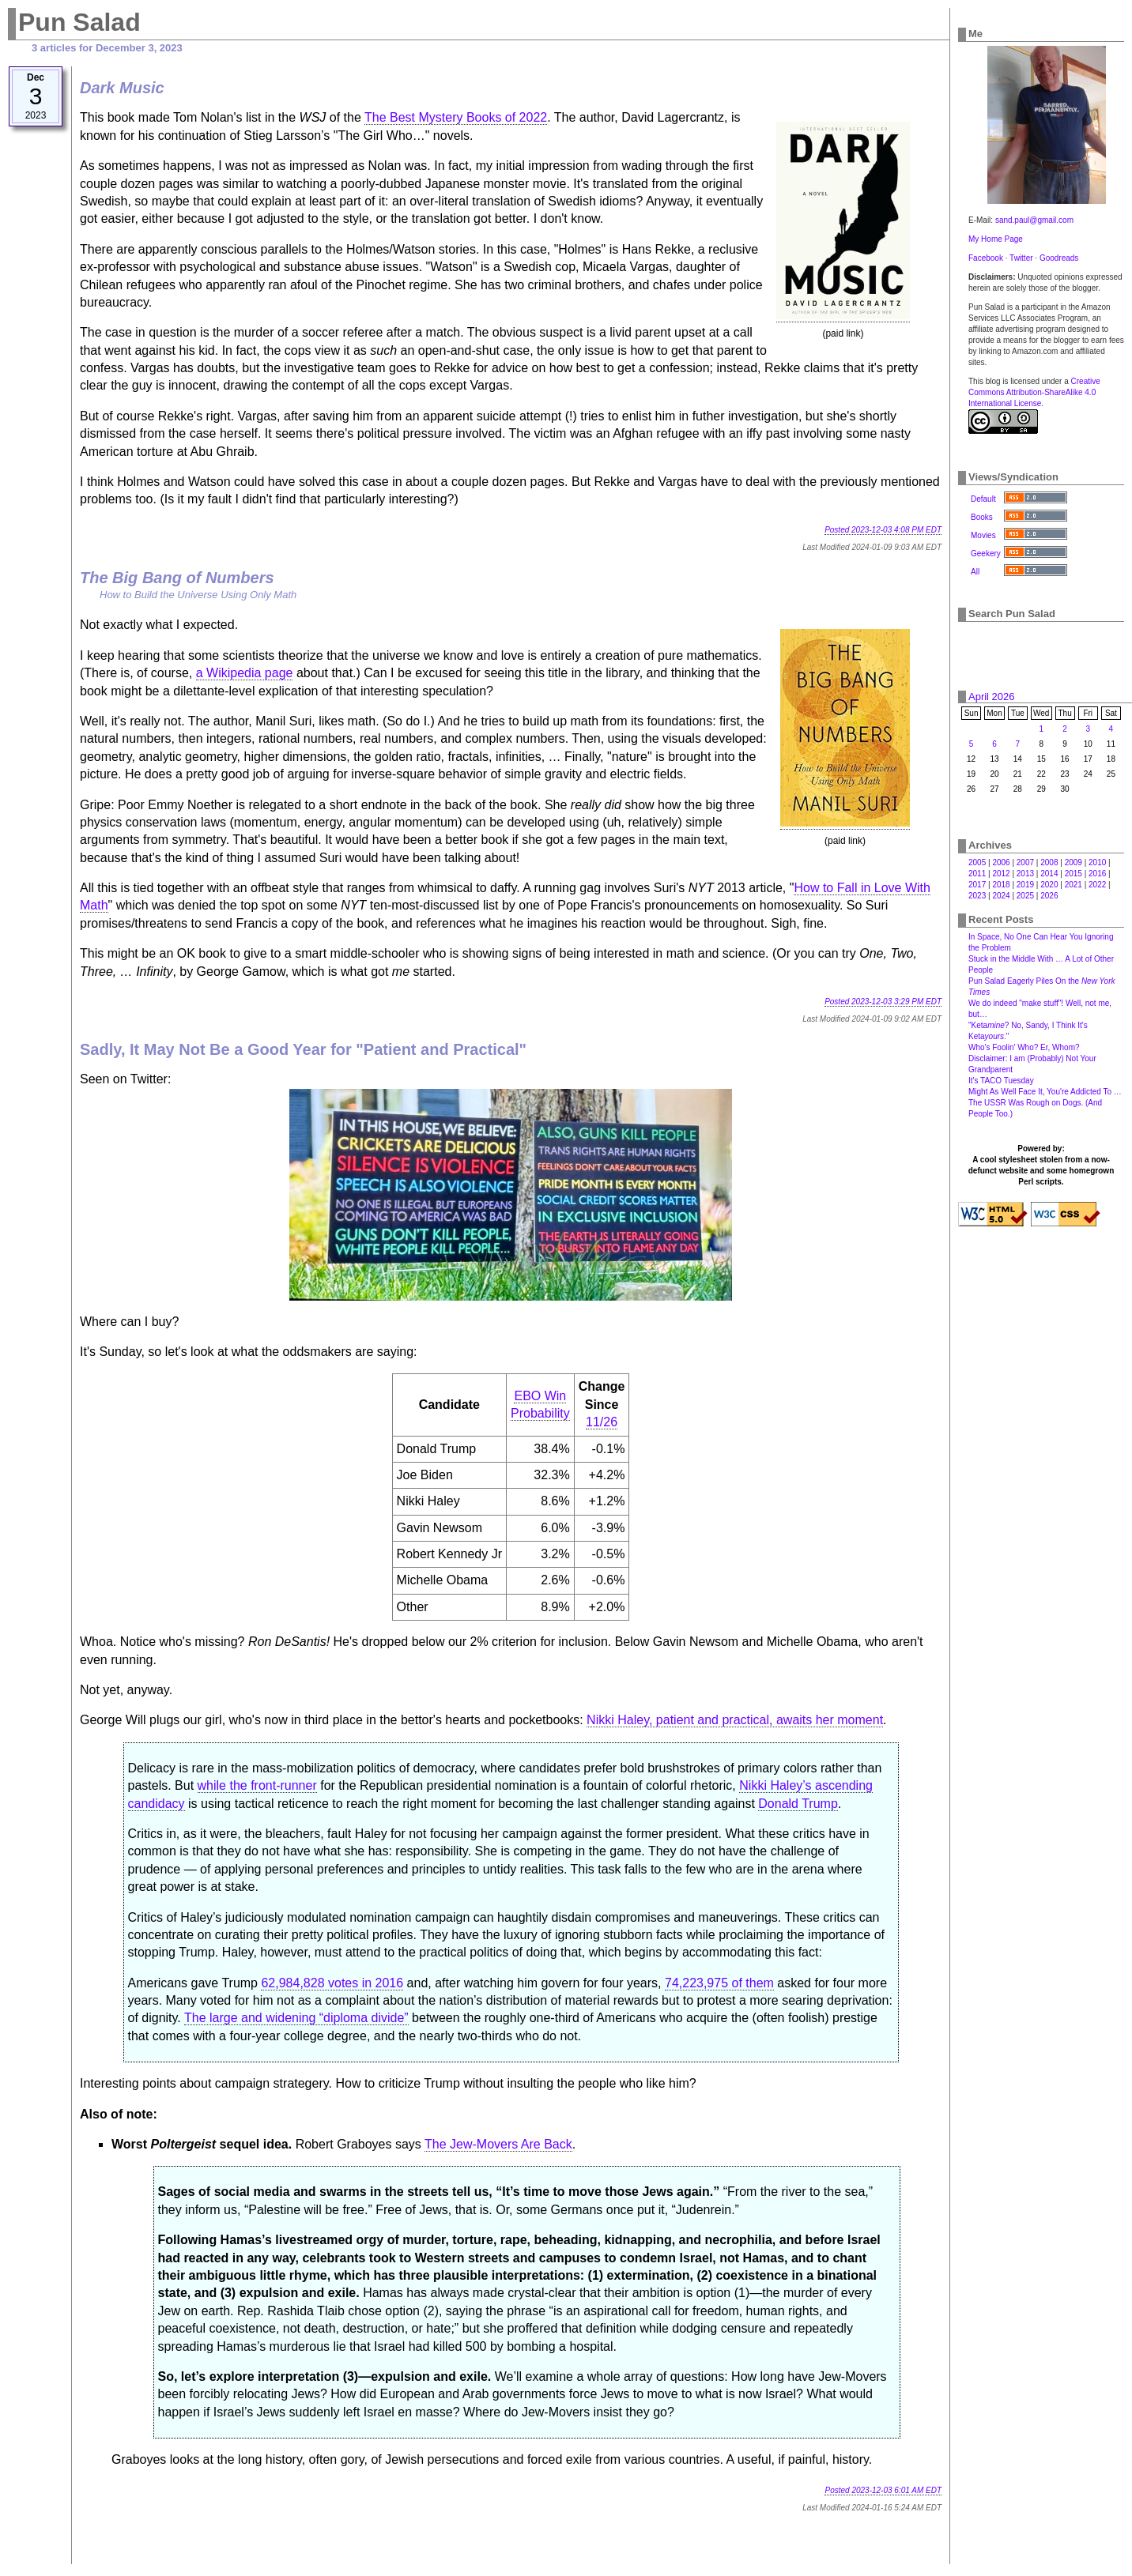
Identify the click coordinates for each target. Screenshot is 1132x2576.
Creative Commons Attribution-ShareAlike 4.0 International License (1034, 392)
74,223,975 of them (719, 1983)
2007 (1025, 862)
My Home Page (995, 239)
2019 (1025, 884)
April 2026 (991, 696)
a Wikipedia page (244, 673)
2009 (1073, 862)
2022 (1097, 884)
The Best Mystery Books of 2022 (455, 117)
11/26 (601, 1422)
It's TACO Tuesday (1001, 1080)
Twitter (1020, 258)
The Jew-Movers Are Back (498, 2144)
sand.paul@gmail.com (1034, 220)
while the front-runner (257, 1785)
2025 (1025, 895)
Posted (882, 529)
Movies (983, 535)
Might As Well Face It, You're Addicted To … (1045, 1091)
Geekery (986, 553)
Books (982, 517)
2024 (1000, 895)
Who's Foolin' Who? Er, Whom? (1024, 1047)
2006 (1000, 862)
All (975, 571)
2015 (1073, 873)
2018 (1000, 884)
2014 (1049, 873)
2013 (1025, 873)
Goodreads (1059, 258)
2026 (1049, 895)
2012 (1000, 873)
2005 (977, 862)
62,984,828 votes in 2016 (332, 1983)
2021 (1073, 884)
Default (983, 499)
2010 (1097, 862)
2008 (1049, 862)
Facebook (985, 258)
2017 (977, 884)
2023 (977, 895)
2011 (977, 873)
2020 (1049, 884)
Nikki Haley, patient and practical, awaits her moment (735, 1720)
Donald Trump (798, 1803)
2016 (1097, 873)
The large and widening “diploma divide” (296, 2017)
